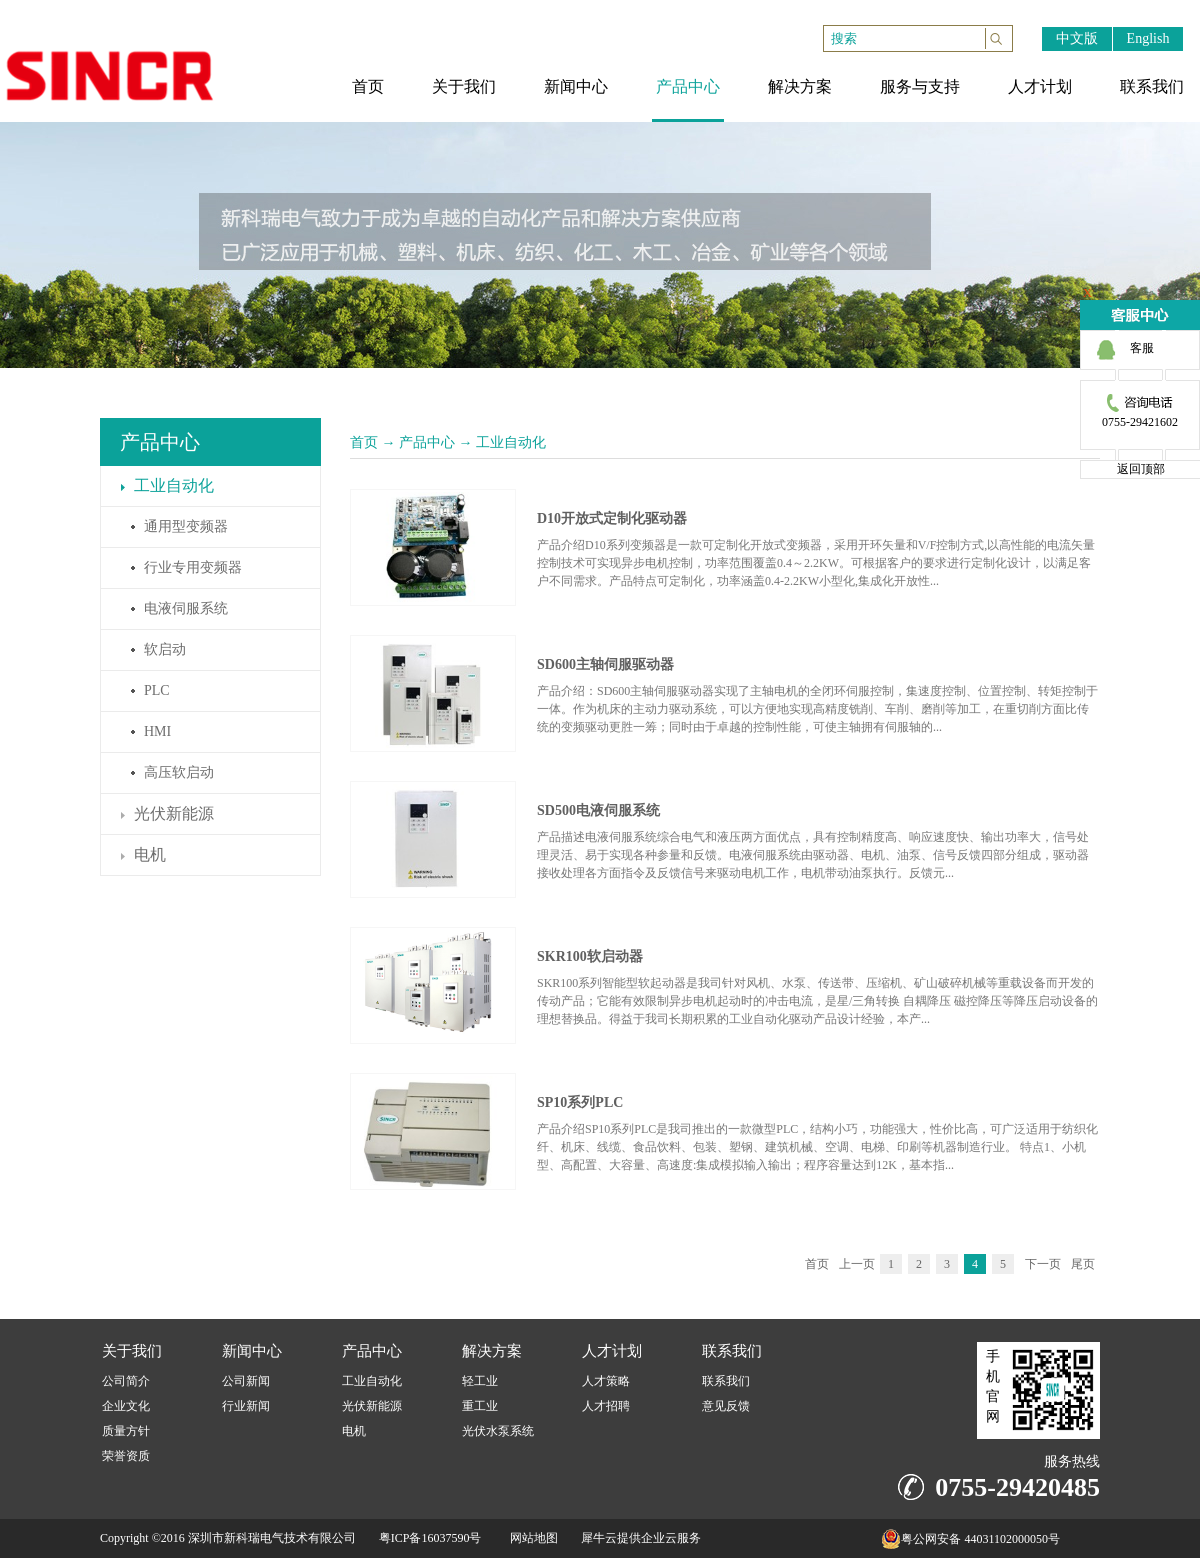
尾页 (1083, 1264)
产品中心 (427, 442)
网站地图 (531, 1538)
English (1148, 38)
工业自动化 (511, 442)
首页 (364, 442)
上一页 (857, 1264)
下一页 (1043, 1264)
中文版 (1077, 38)
